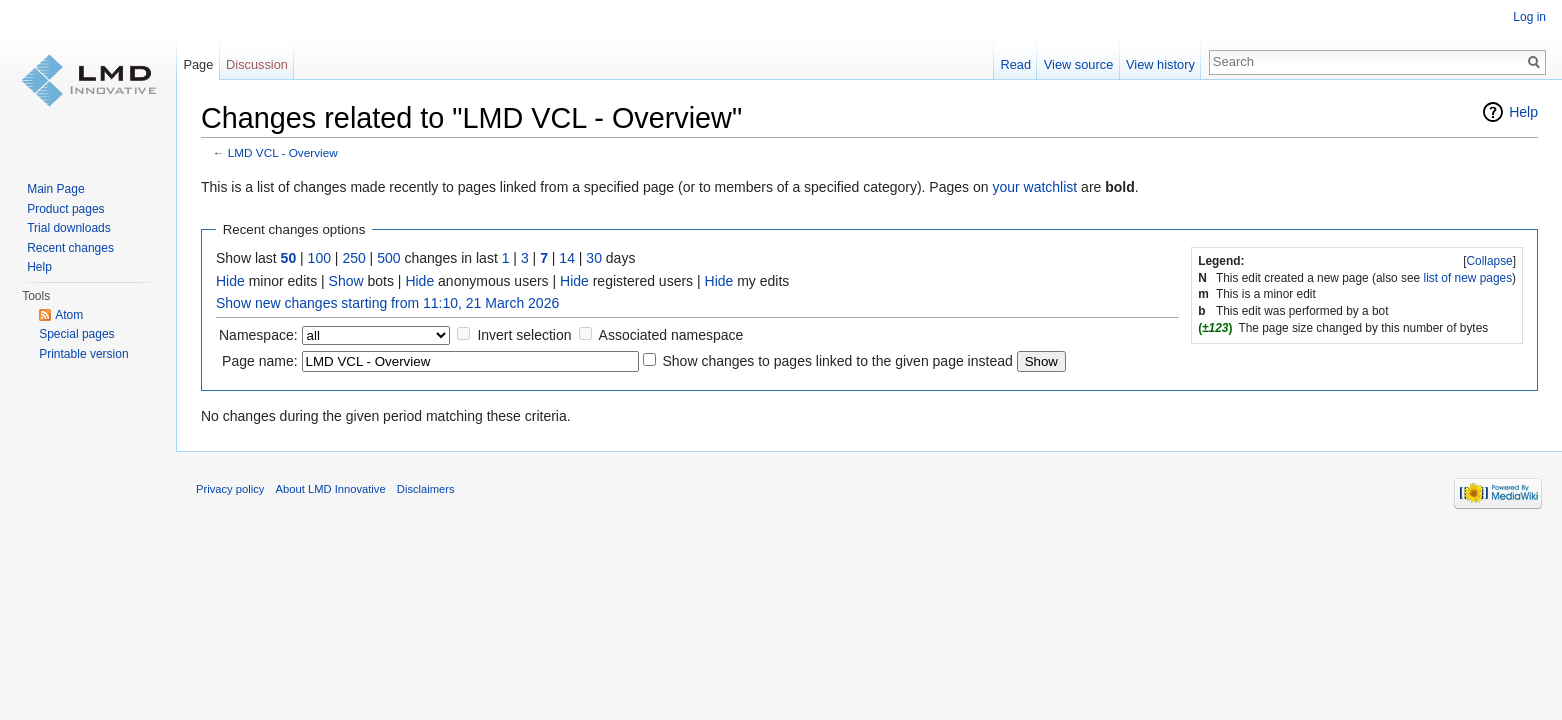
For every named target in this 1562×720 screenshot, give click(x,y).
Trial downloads (69, 228)
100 (319, 258)
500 (388, 258)
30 (594, 258)
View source (1078, 64)
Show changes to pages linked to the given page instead (837, 361)
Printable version (83, 354)
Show (346, 281)
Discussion (257, 64)
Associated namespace (671, 335)
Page (198, 64)
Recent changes (70, 248)
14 (567, 258)
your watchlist (1034, 187)
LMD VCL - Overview (283, 152)
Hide (230, 281)
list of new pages (1468, 278)
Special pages (76, 334)
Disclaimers (426, 489)
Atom (69, 315)
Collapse (1489, 261)
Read (1015, 64)
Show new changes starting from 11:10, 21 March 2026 (387, 303)
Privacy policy (230, 489)
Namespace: (258, 335)
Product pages (65, 209)
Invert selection (524, 335)
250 (353, 258)
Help (1523, 112)
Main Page (55, 189)
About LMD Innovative (331, 489)
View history (1160, 64)
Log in (1529, 17)
